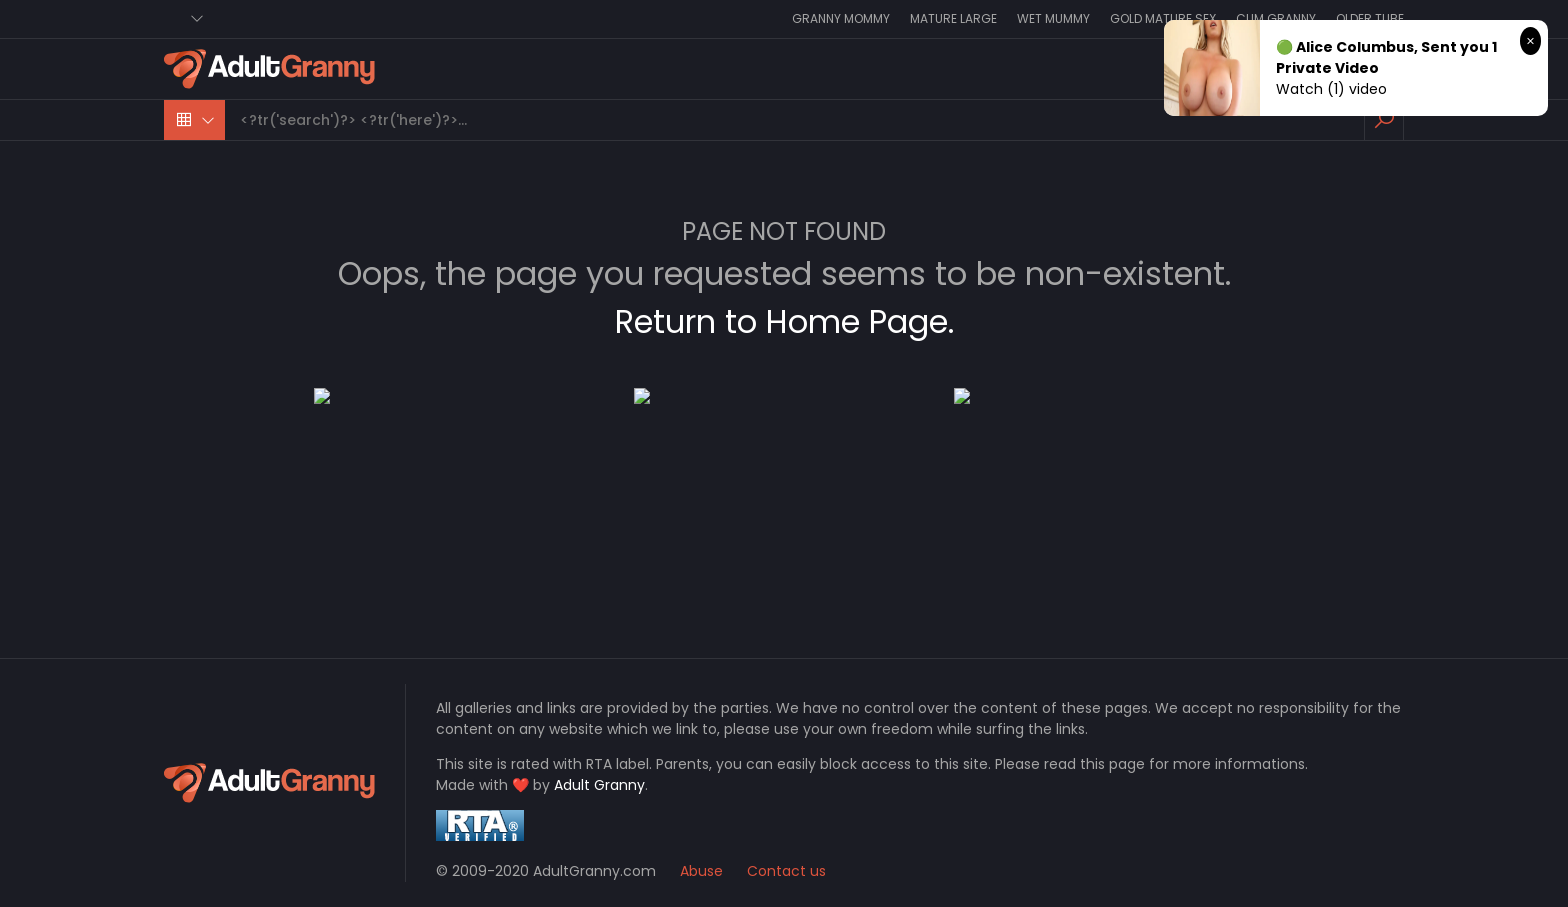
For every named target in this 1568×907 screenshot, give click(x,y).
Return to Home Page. (784, 321)
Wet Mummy (1053, 18)
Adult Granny (599, 785)
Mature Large (953, 18)
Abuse (701, 871)
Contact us (786, 871)
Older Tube (1370, 18)
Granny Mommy (841, 18)
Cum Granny (1276, 18)
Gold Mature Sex (1163, 18)
